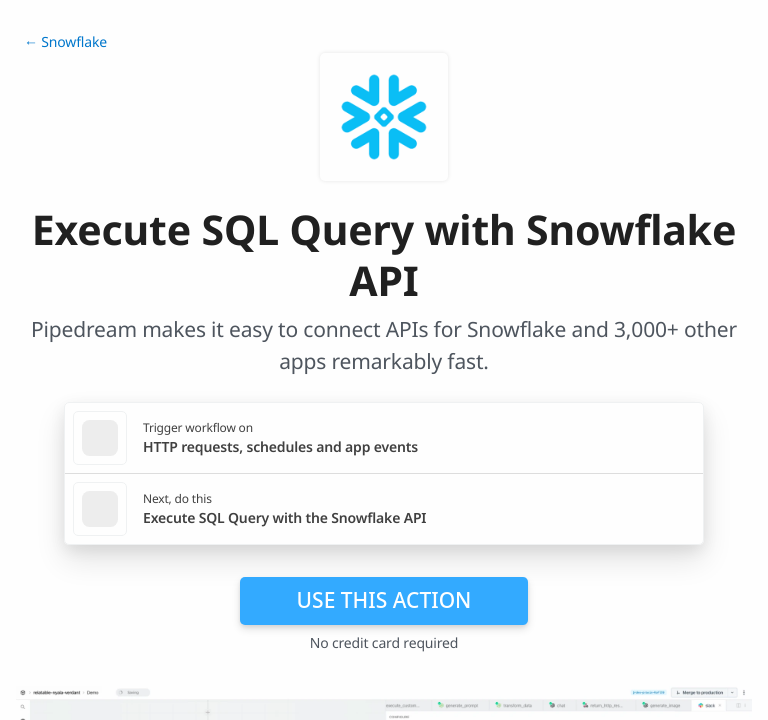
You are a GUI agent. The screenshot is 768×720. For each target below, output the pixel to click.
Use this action (384, 600)
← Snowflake (65, 42)
